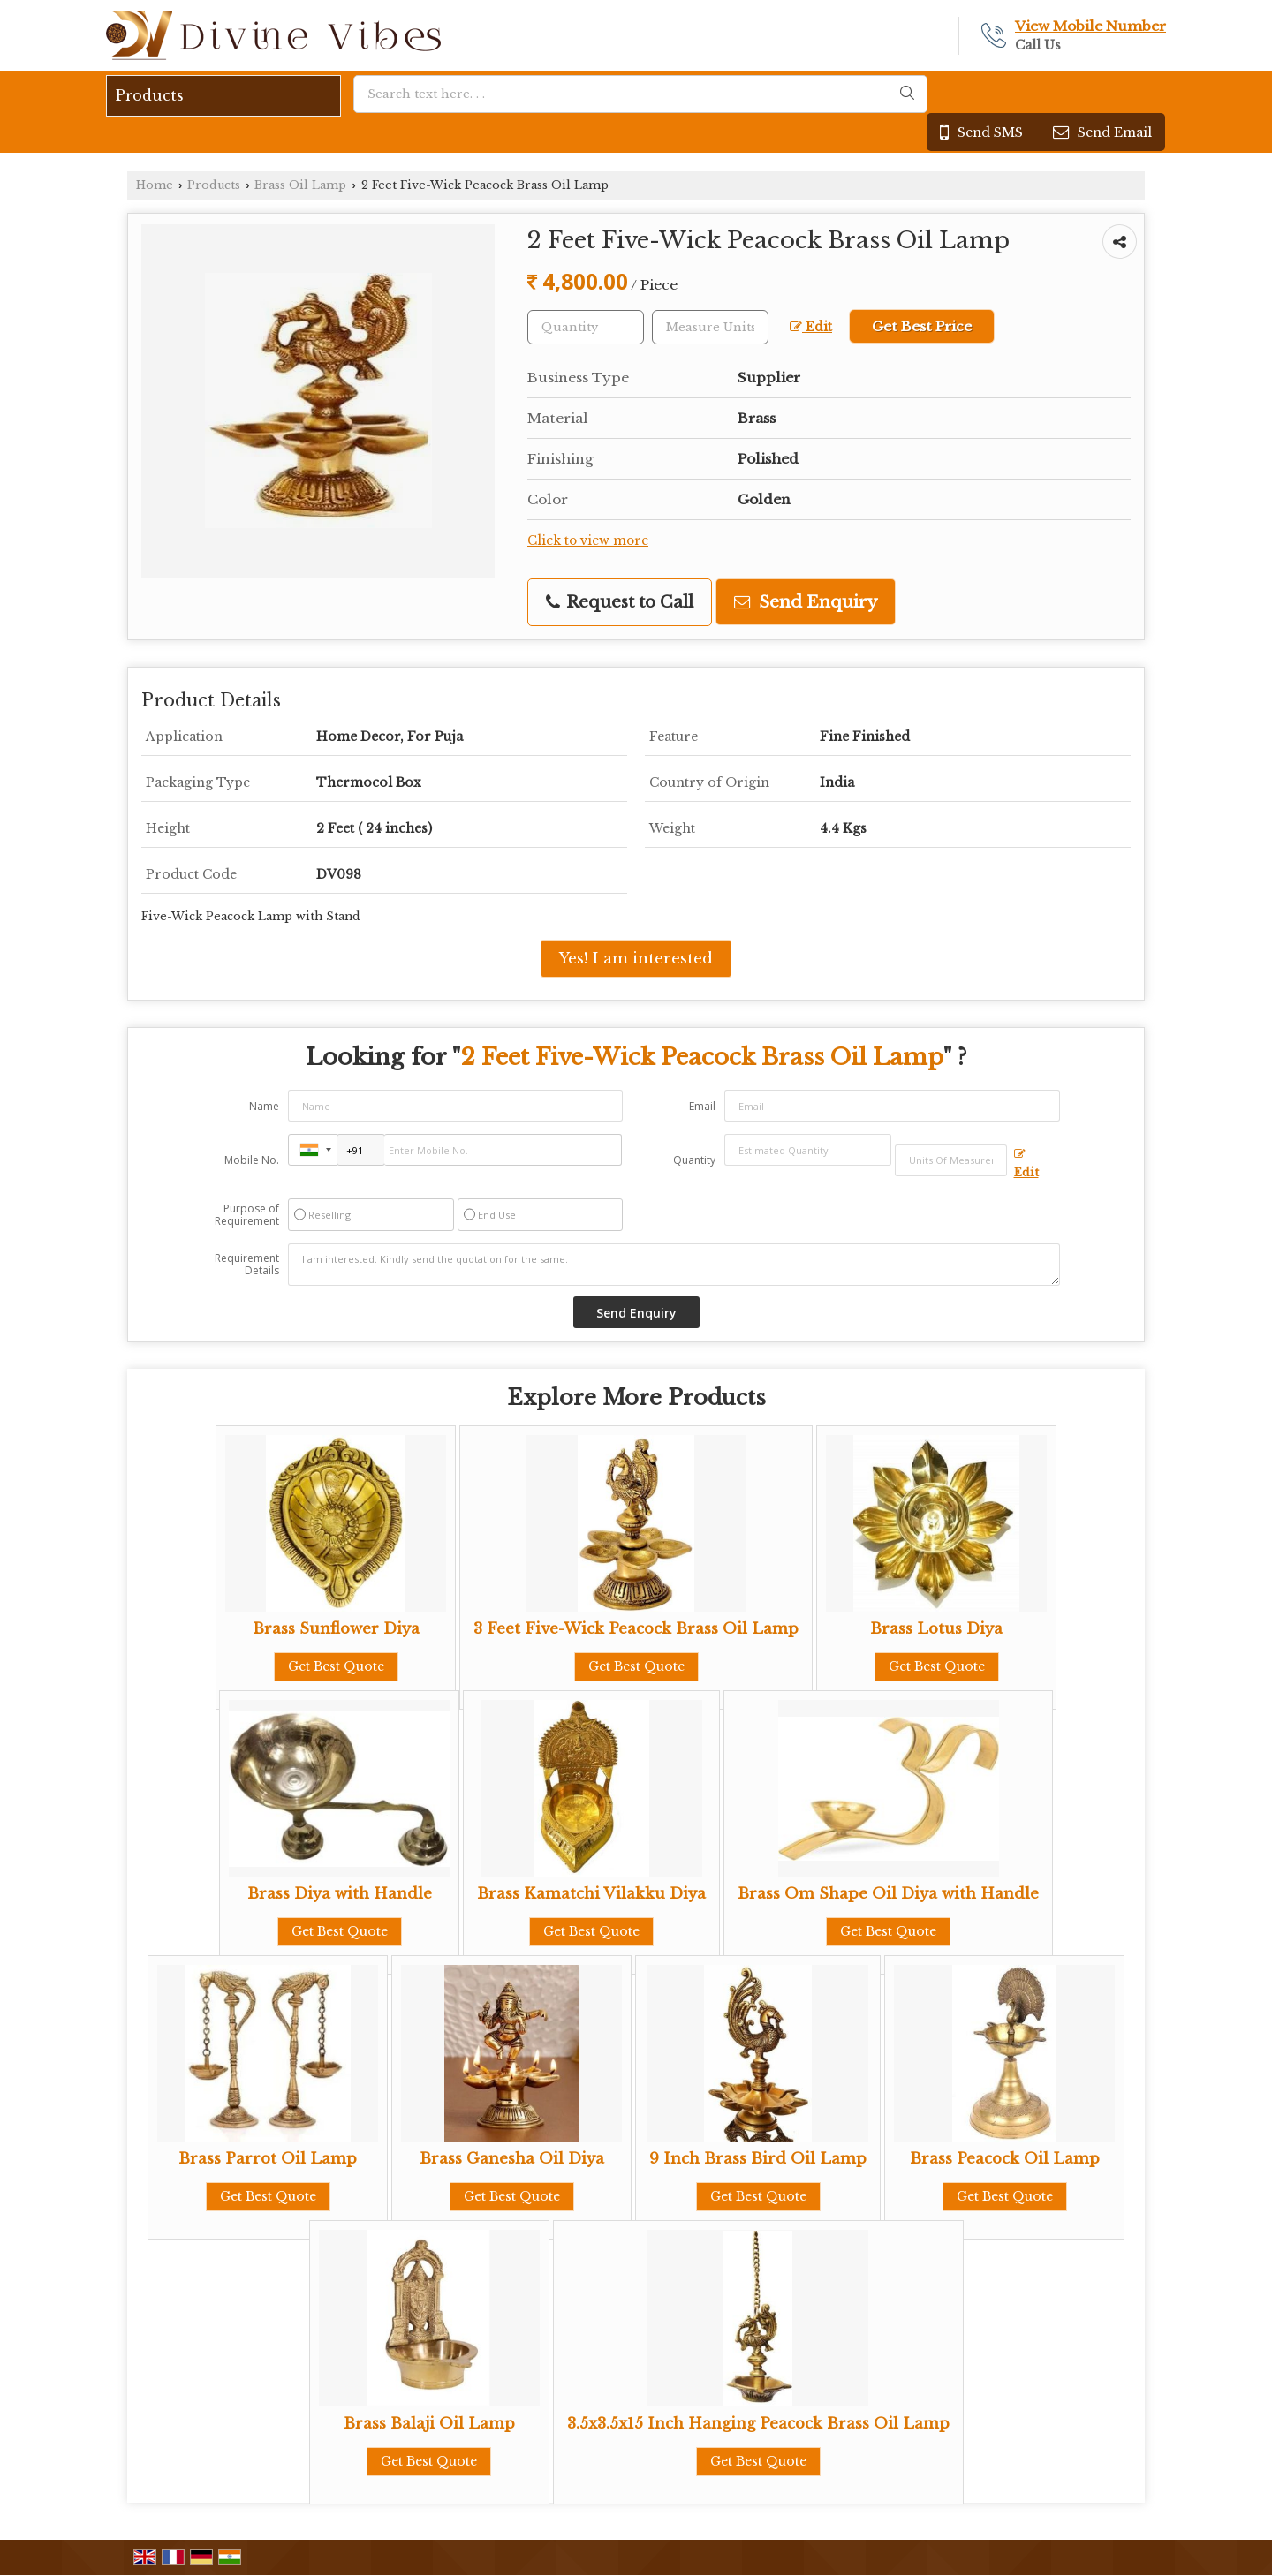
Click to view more (587, 540)
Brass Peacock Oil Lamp (1005, 2158)
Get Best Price (922, 326)
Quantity (694, 1159)
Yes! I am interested (636, 958)
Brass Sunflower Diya (336, 1629)
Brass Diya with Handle (339, 1894)
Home (154, 185)
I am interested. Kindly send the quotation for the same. (674, 1264)
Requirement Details (247, 1264)
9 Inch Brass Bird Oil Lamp (758, 2158)
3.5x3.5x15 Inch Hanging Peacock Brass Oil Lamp (758, 2423)
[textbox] (710, 327)
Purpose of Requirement (247, 1215)
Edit (811, 327)
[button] (1090, 26)
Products (150, 95)
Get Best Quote (336, 1666)
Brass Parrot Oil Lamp (267, 2158)
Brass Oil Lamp (300, 185)
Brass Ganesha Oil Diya (512, 2158)
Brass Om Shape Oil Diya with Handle (888, 1894)
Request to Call (619, 602)
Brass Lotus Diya (936, 1629)
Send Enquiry (805, 602)
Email (702, 1106)
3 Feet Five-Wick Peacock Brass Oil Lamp (636, 1629)
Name (264, 1106)
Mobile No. (251, 1159)
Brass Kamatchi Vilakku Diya (591, 1894)
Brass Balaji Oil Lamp (429, 2423)
